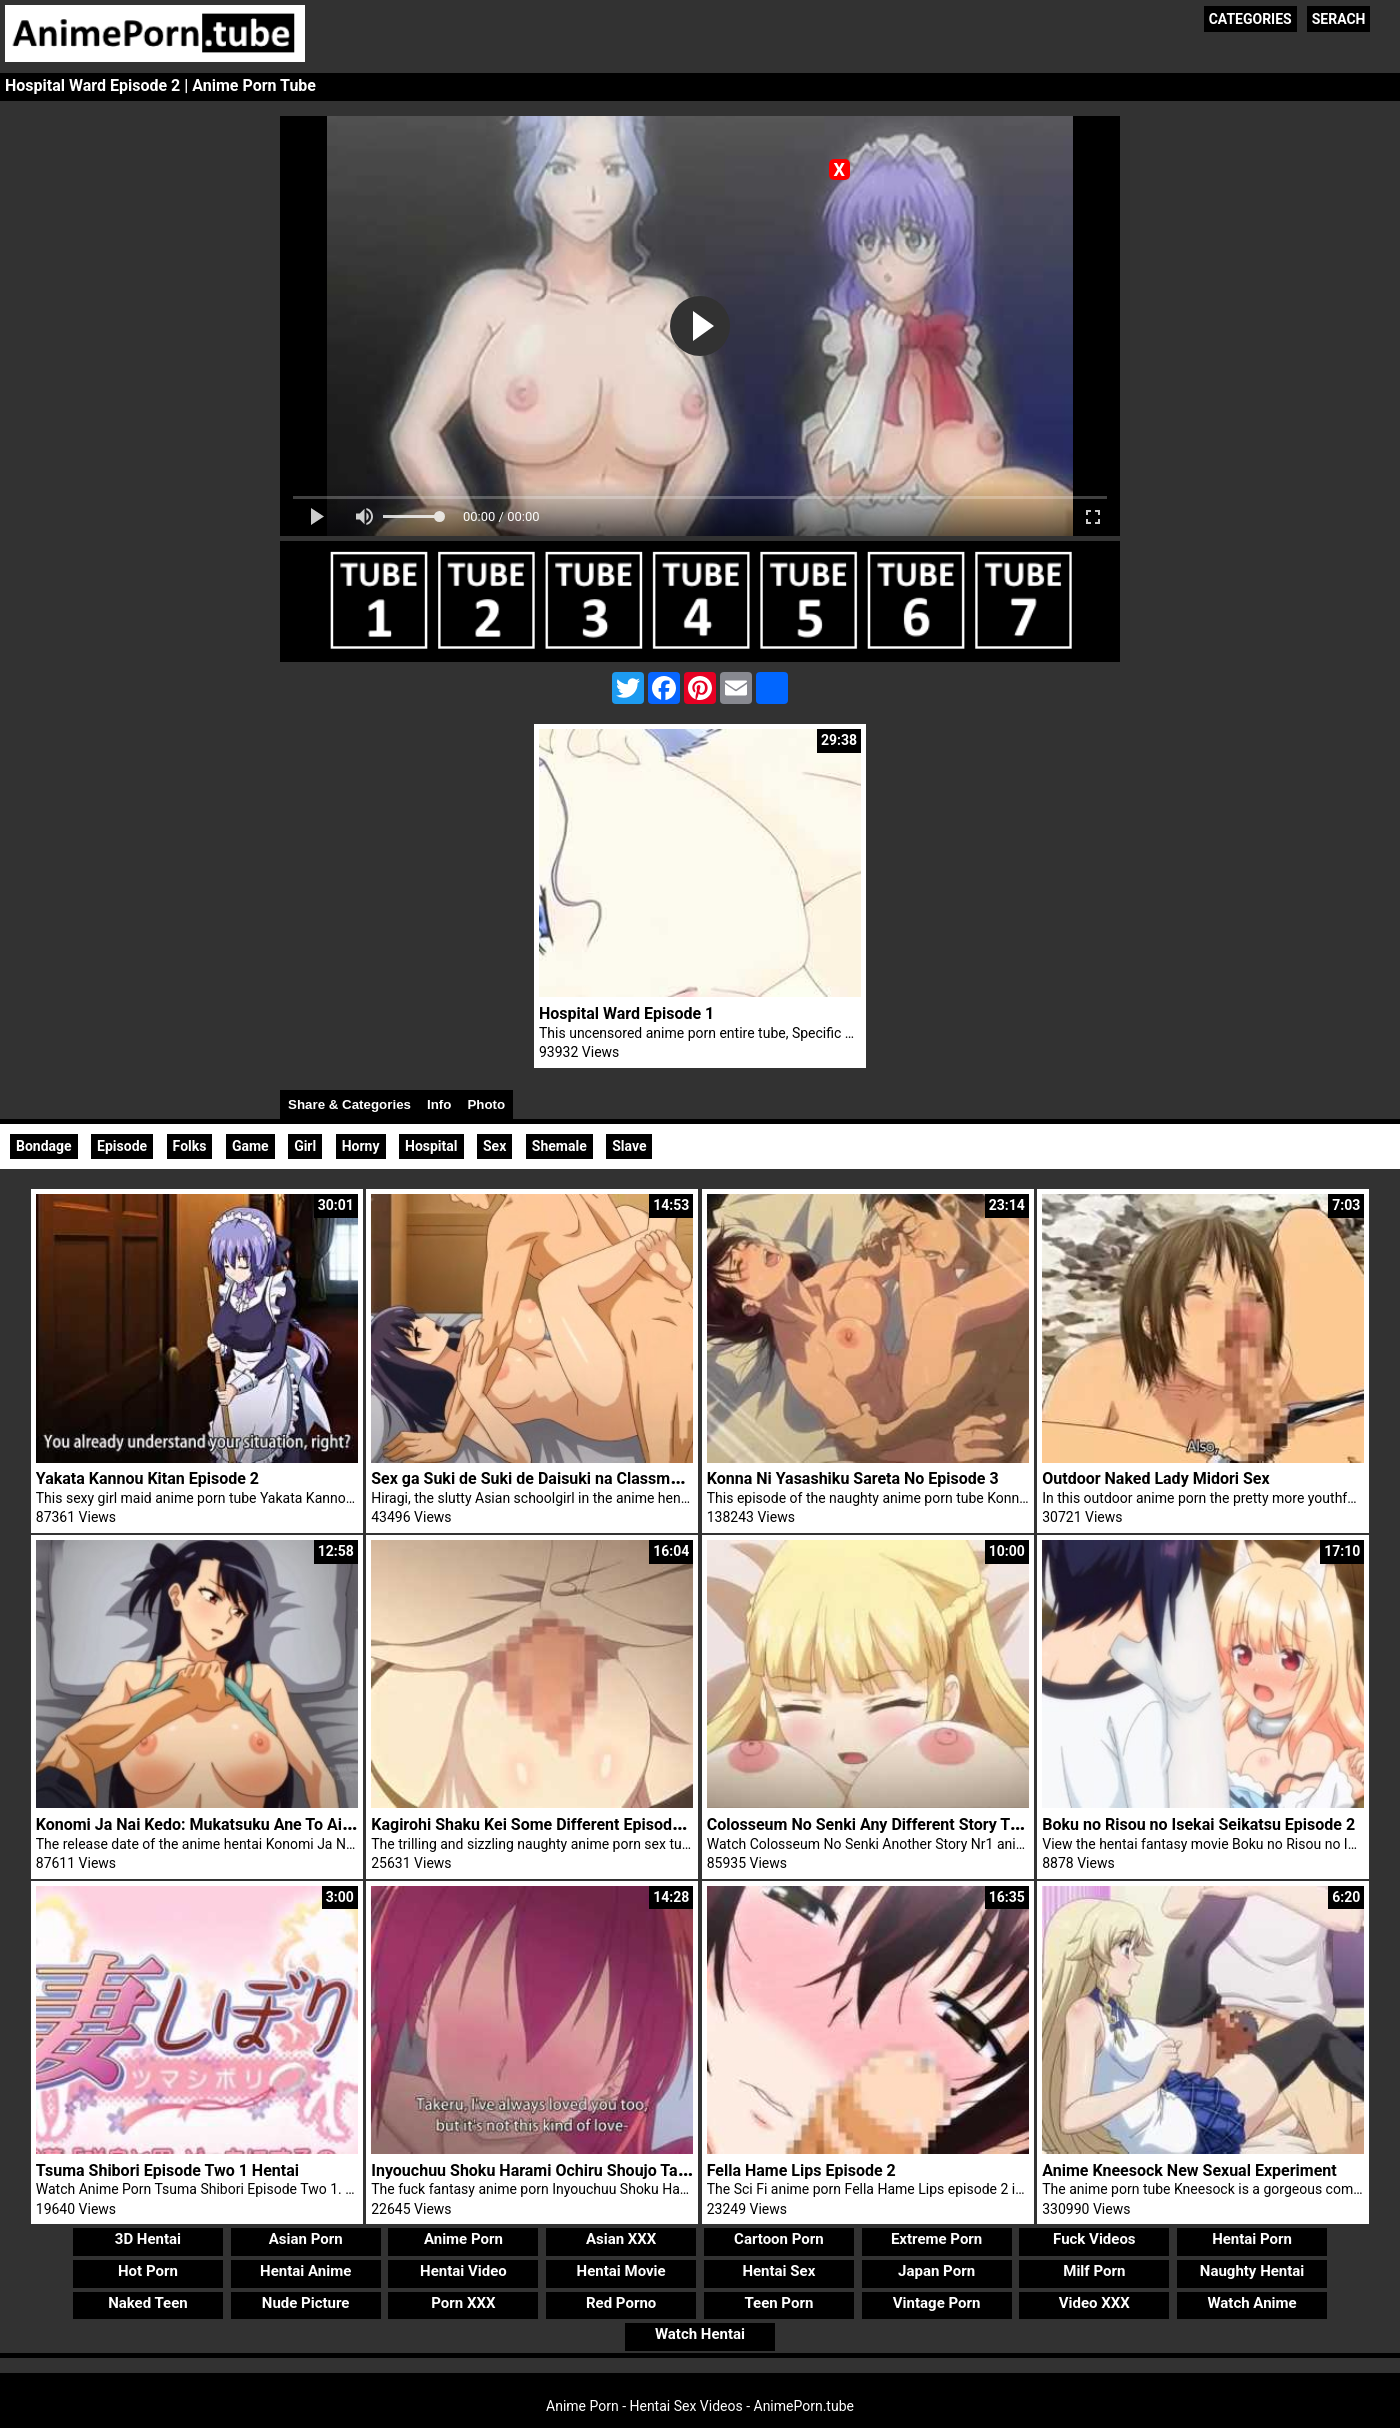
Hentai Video (463, 2271)
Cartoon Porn (779, 2239)
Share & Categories (349, 1104)
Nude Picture (306, 2303)
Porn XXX (463, 2303)
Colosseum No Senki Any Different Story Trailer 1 (883, 1824)
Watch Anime (1251, 2303)
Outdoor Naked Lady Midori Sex (1155, 1478)
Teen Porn (778, 2303)
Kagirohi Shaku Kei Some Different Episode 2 (532, 1824)
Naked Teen (148, 2303)
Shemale (559, 1146)
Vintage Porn (937, 2303)
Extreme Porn (936, 2239)
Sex (494, 1146)
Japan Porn (936, 2271)
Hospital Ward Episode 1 (626, 1013)
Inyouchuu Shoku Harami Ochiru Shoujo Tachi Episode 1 (572, 2170)
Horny (361, 1146)
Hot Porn (148, 2271)
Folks (190, 1146)
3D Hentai (148, 2239)
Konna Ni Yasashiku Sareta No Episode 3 (853, 1478)
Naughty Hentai (1252, 2271)
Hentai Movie (621, 2271)
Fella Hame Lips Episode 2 (801, 2170)
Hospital (431, 1146)
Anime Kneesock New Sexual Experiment (1189, 2170)
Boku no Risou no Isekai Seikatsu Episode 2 (1198, 1824)
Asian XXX (621, 2239)
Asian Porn (306, 2239)
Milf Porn (1094, 2271)
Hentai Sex (778, 2271)
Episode (122, 1146)
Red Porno (621, 2303)
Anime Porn (463, 2239)
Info (439, 1104)
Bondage (44, 1146)
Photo (486, 1104)
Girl (305, 1146)
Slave (629, 1146)
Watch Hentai (700, 2334)
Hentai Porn (1252, 2239)
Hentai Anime (305, 2271)
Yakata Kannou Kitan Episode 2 (147, 1478)
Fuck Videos (1094, 2239)
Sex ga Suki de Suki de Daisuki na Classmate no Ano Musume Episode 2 (629, 1478)
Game (250, 1146)
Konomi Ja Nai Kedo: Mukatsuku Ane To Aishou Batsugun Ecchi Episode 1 (301, 1824)
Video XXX (1094, 2303)
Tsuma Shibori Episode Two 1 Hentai (167, 2170)
